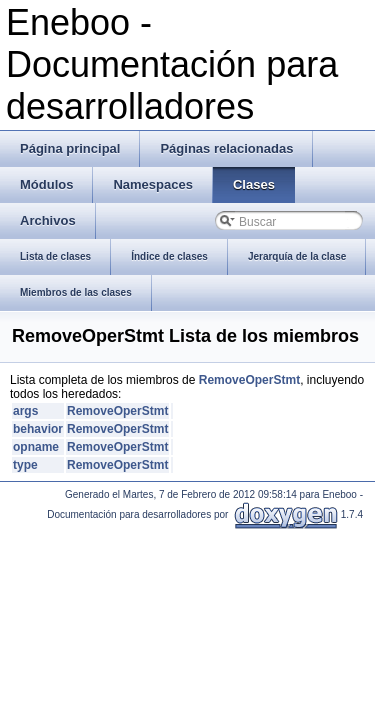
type (25, 465)
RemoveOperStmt (249, 380)
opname (36, 447)
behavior (38, 429)
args (25, 411)
